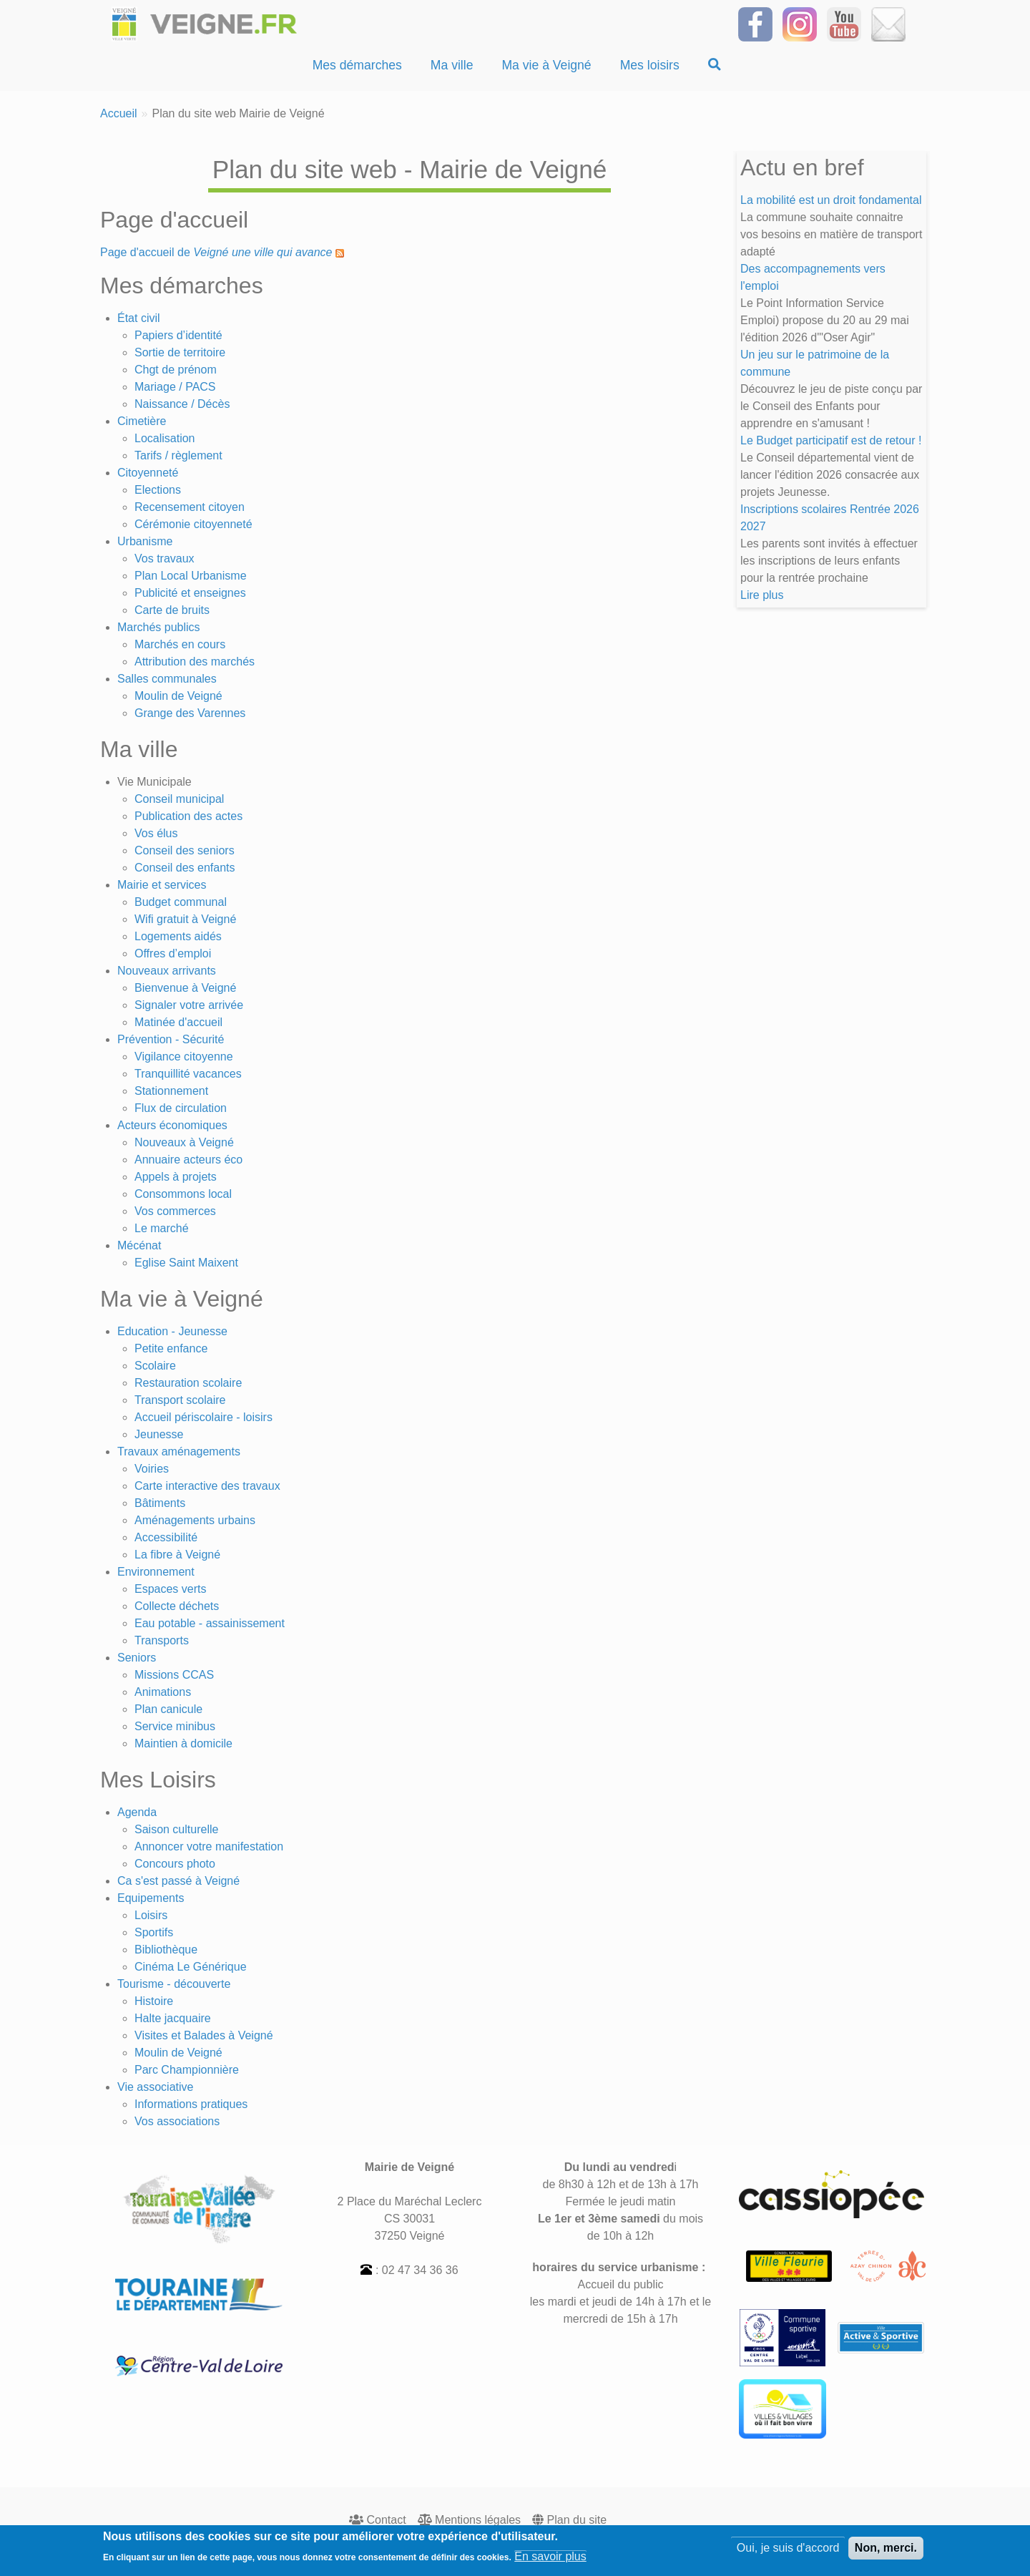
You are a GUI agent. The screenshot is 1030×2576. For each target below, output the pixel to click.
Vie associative (155, 2087)
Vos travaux (164, 558)
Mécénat (139, 1245)
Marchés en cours (179, 644)
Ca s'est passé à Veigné (178, 1881)
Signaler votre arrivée (188, 1005)
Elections (157, 490)
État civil (138, 318)
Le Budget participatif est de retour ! (830, 440)
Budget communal (180, 902)
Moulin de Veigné (178, 696)
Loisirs (150, 1915)
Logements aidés (178, 936)
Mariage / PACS (175, 387)
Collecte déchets (176, 1606)
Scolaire (155, 1366)
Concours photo (174, 1864)
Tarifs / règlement (178, 455)
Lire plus (761, 595)
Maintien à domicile (183, 1743)
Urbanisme (144, 541)
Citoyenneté (147, 473)
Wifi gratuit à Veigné (185, 919)
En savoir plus (550, 2561)
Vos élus (155, 833)
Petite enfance (170, 1348)
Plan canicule (168, 1709)
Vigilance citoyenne (183, 1056)
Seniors (136, 1658)
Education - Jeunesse (172, 1331)
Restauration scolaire (188, 1383)
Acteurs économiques (172, 1125)
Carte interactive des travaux (207, 1486)
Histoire (153, 2001)
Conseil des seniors (184, 850)
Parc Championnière (186, 2070)
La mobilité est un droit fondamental (830, 200)
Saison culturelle (176, 1829)
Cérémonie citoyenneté (193, 524)
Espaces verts (170, 1589)
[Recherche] (714, 65)
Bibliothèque (165, 1949)
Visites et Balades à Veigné (203, 2035)
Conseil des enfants (184, 868)
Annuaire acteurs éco (188, 1159)
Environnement (156, 1572)
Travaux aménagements (178, 1451)
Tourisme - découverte (173, 1984)
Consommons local (183, 1194)
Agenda (137, 1812)
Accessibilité (165, 1537)
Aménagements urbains (194, 1520)
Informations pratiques (190, 2104)
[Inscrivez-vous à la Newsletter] (888, 23)
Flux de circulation (180, 1108)
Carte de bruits (172, 610)
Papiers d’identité (178, 335)
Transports (161, 1640)
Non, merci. (886, 2552)
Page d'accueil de (216, 252)
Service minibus (174, 1726)
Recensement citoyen (189, 507)
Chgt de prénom (175, 370)
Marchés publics (158, 627)
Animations (162, 1692)
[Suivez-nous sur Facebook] (755, 23)
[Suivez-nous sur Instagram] (799, 23)
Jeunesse (159, 1434)
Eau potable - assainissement (209, 1623)
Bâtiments (159, 1503)
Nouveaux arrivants (166, 971)
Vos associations (177, 2121)
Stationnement (171, 1091)
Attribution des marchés (194, 661)
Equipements (150, 1898)
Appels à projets (175, 1177)
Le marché (161, 1228)
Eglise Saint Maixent (186, 1263)
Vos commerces (175, 1211)
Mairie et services (161, 885)
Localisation (164, 438)
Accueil (118, 113)
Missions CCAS (174, 1675)
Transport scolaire (179, 1400)
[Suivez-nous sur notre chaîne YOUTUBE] (844, 23)
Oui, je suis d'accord (788, 2552)
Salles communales (167, 679)
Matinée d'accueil (178, 1022)
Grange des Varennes (189, 713)
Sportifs (153, 1932)
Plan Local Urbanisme (190, 576)
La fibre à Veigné (177, 1554)
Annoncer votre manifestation (208, 1846)
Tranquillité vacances (188, 1074)
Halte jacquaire (172, 2018)
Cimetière (141, 421)
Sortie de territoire (179, 352)
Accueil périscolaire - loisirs (203, 1417)
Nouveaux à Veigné (184, 1142)
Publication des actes (188, 816)
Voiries (151, 1469)
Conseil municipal (179, 799)
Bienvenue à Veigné (185, 988)
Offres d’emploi (172, 953)
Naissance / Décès (182, 404)
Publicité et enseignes (190, 593)
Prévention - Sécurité (170, 1039)
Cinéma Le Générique (190, 1967)
